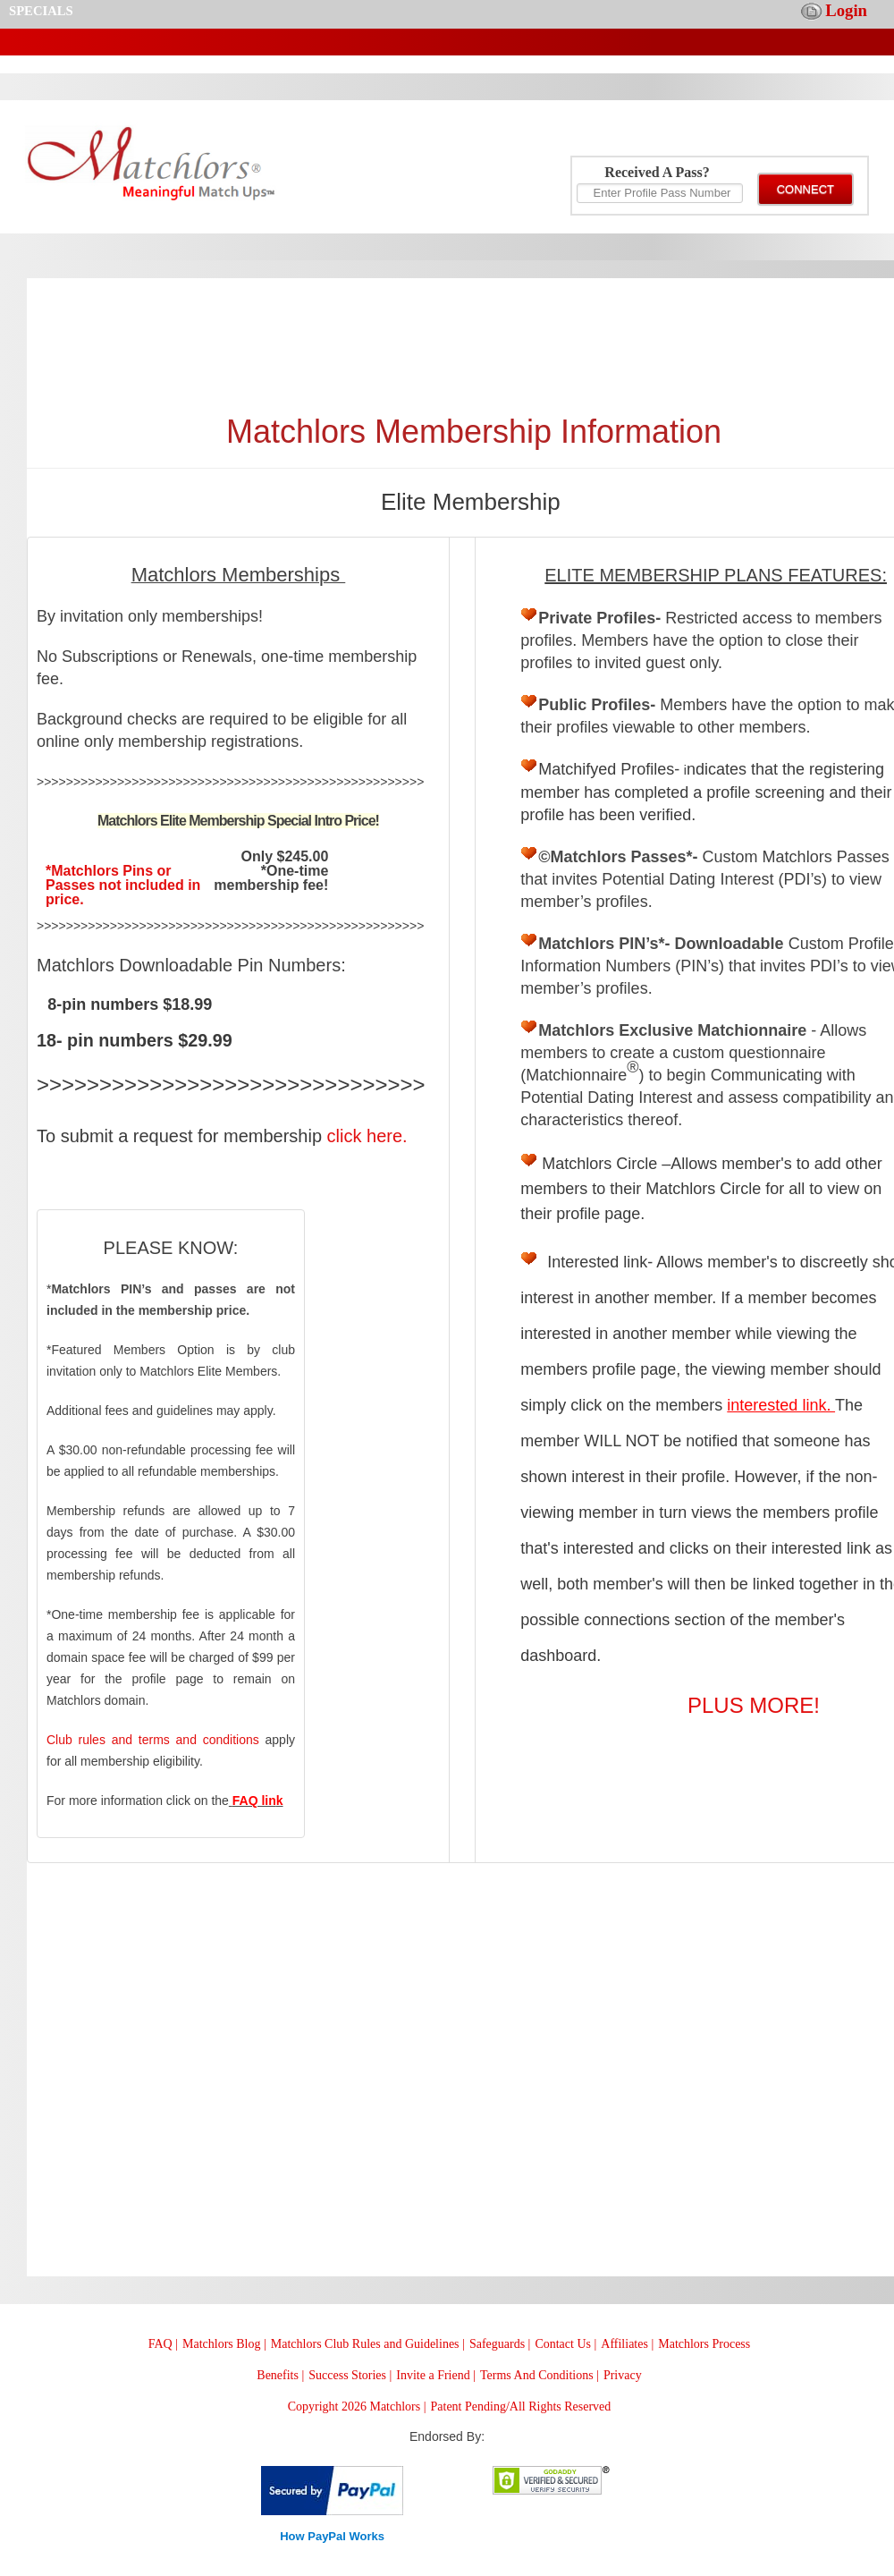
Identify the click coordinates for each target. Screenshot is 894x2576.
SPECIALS (41, 11)
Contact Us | (565, 2344)
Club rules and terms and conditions (152, 1740)
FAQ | (163, 2344)
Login (846, 10)
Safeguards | (500, 2344)
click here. (367, 1136)
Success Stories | (350, 2375)
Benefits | (280, 2375)
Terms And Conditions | (539, 2375)
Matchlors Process (704, 2344)
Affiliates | (627, 2344)
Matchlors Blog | (224, 2344)
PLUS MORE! (753, 1705)
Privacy (622, 2375)
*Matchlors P (89, 870)
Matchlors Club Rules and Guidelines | (368, 2344)
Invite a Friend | (436, 2375)
